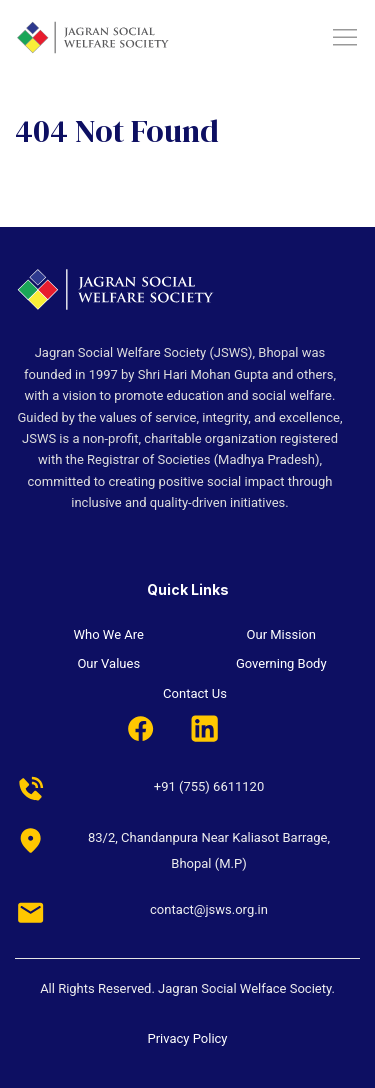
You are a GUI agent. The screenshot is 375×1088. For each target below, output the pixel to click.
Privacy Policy (187, 1038)
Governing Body (281, 663)
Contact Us (195, 693)
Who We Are (109, 634)
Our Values (108, 663)
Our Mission (281, 634)
